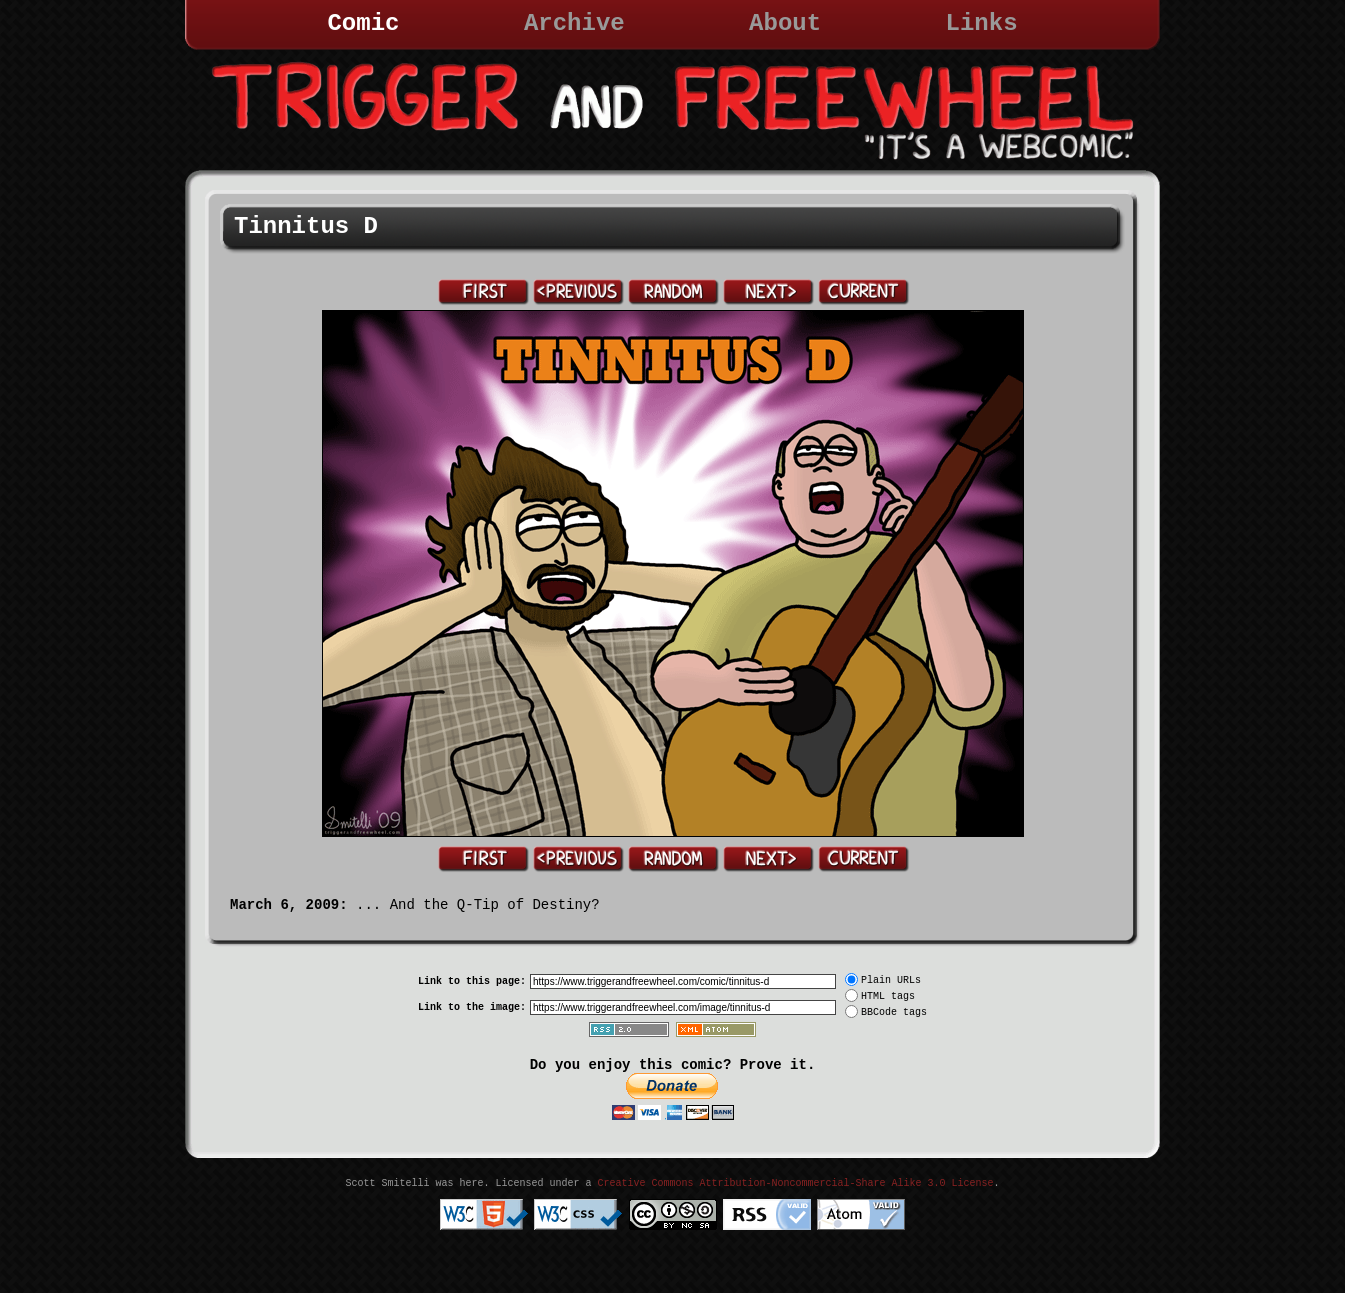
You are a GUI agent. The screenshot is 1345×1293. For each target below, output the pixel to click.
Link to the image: (472, 1007)
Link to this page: (472, 981)
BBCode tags (894, 1012)
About (785, 23)
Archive (574, 23)
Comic (363, 23)
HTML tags (888, 996)
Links (982, 23)
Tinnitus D (306, 226)
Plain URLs (891, 980)
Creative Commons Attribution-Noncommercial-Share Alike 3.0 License (795, 1183)
